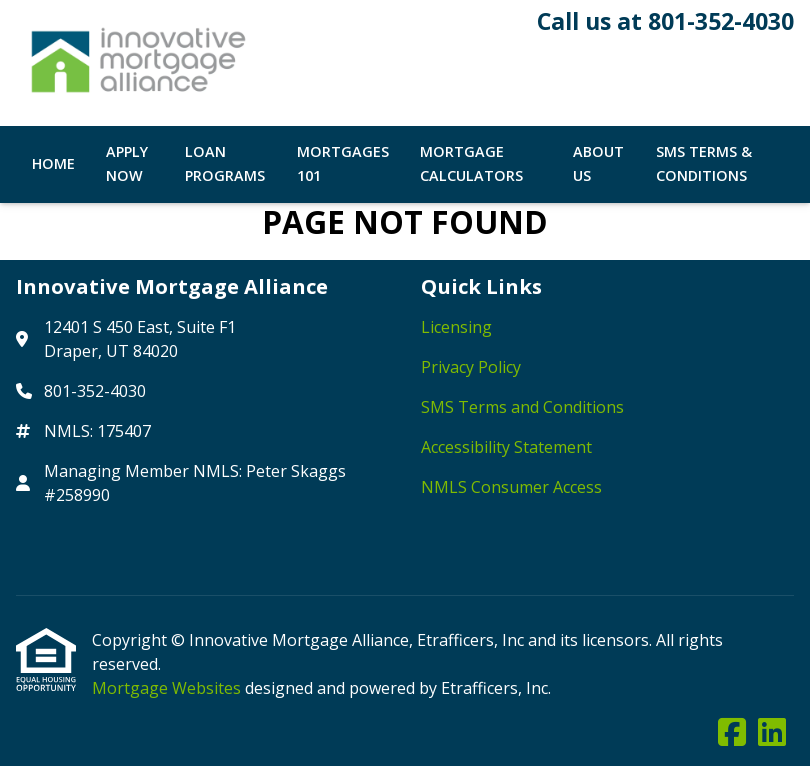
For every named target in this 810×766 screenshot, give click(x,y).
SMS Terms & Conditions (704, 163)
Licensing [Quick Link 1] (456, 327)
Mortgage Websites (168, 688)
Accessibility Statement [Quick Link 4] (506, 447)
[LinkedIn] (772, 733)
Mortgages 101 (343, 163)
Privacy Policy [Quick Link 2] (471, 367)
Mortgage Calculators (471, 163)
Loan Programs (225, 163)
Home (53, 163)
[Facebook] (732, 733)
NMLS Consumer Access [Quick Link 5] (511, 487)
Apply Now (127, 163)
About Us (598, 163)
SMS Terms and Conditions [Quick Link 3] (522, 407)
